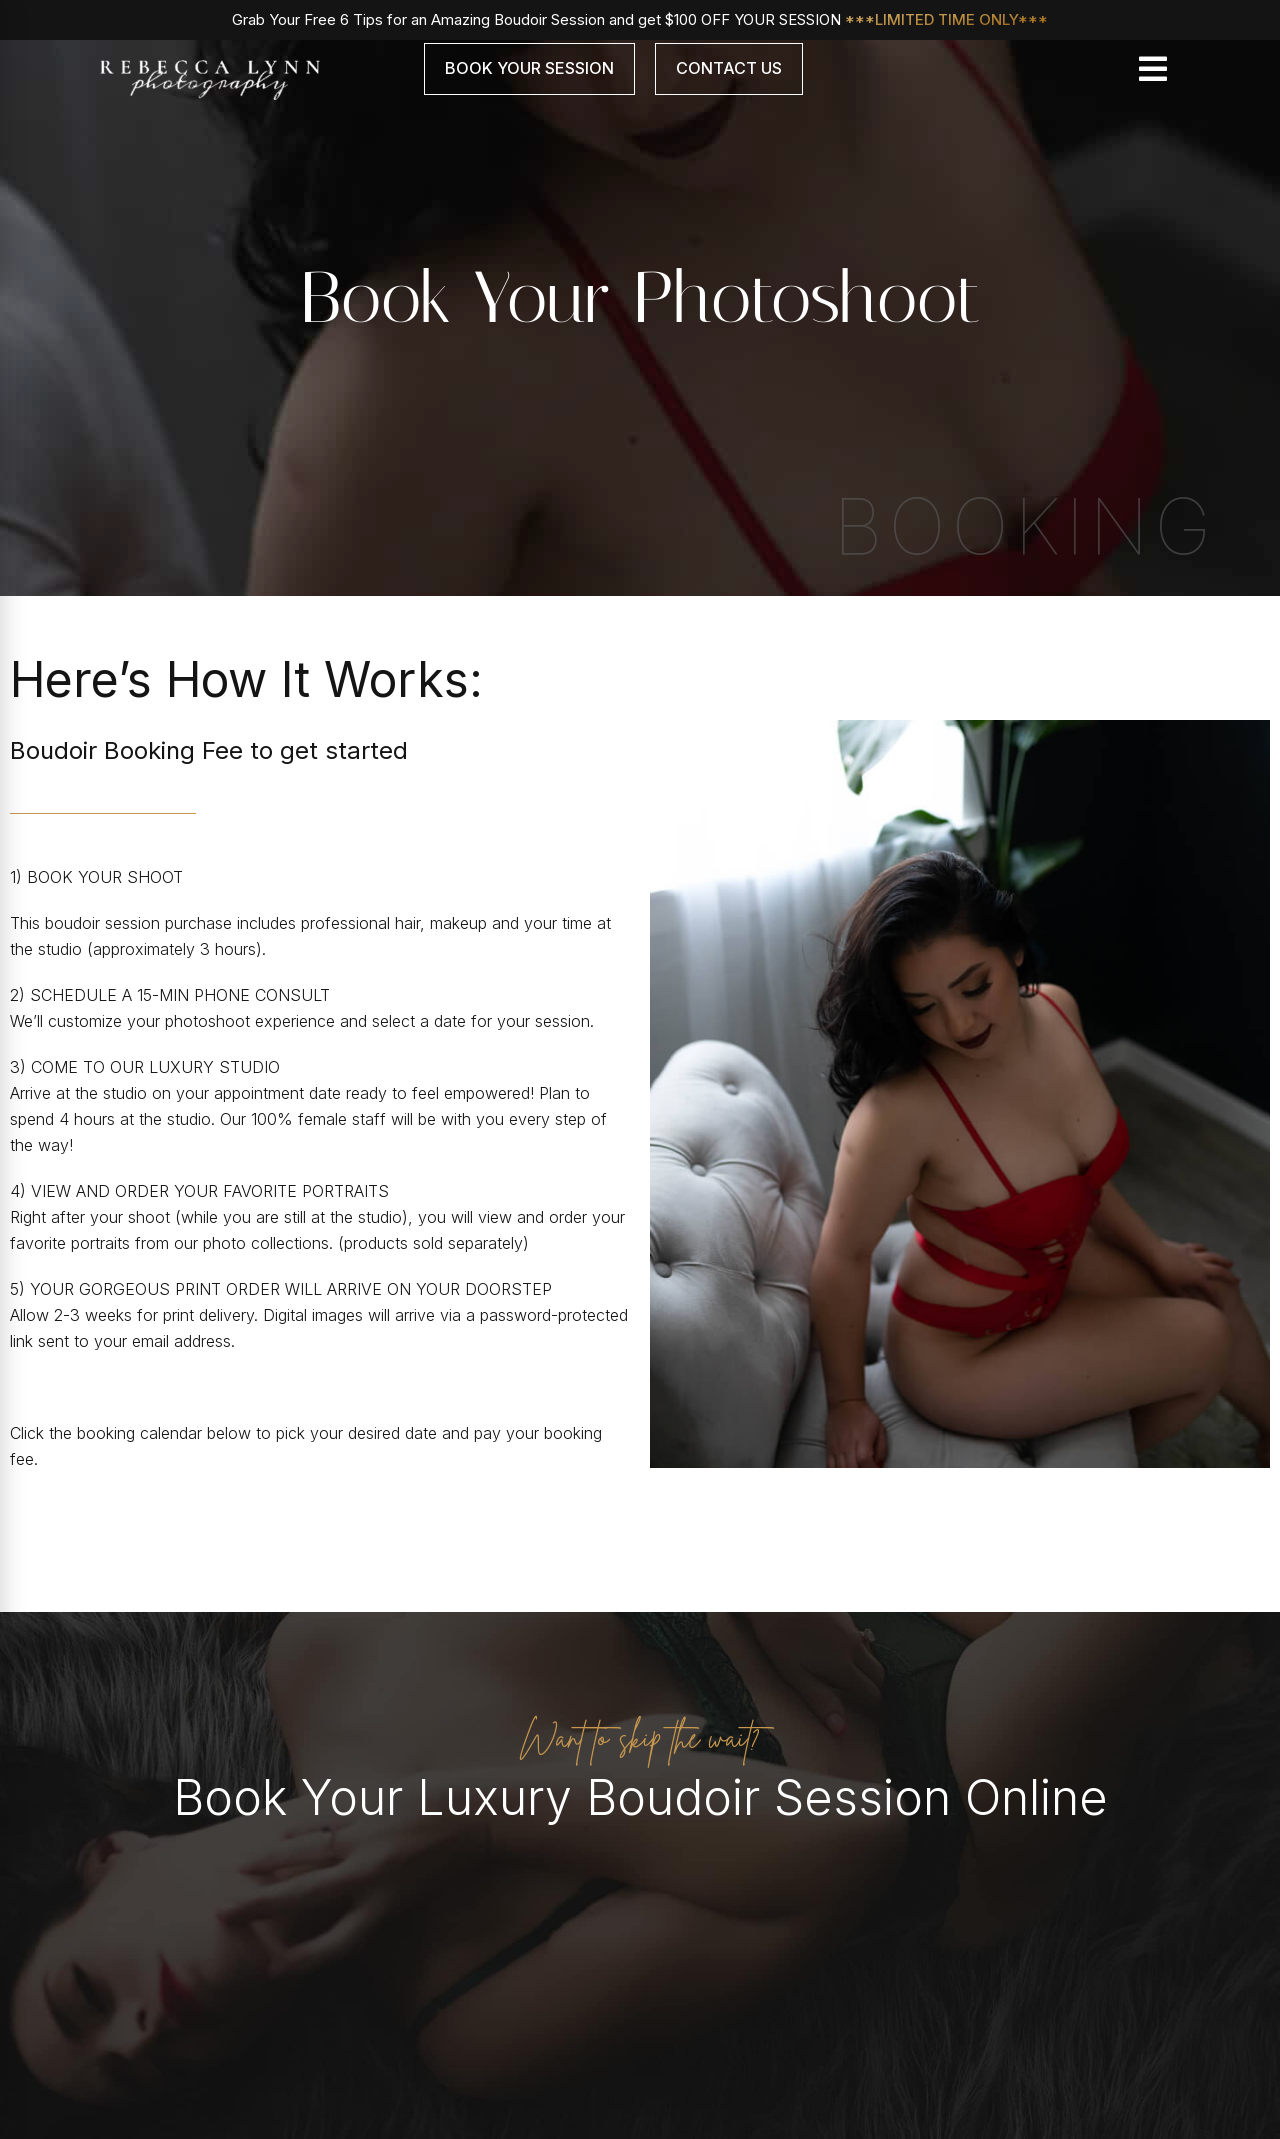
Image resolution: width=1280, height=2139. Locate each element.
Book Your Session (529, 68)
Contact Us (729, 68)
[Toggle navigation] (1153, 69)
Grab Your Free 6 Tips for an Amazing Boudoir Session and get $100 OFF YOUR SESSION (640, 19)
